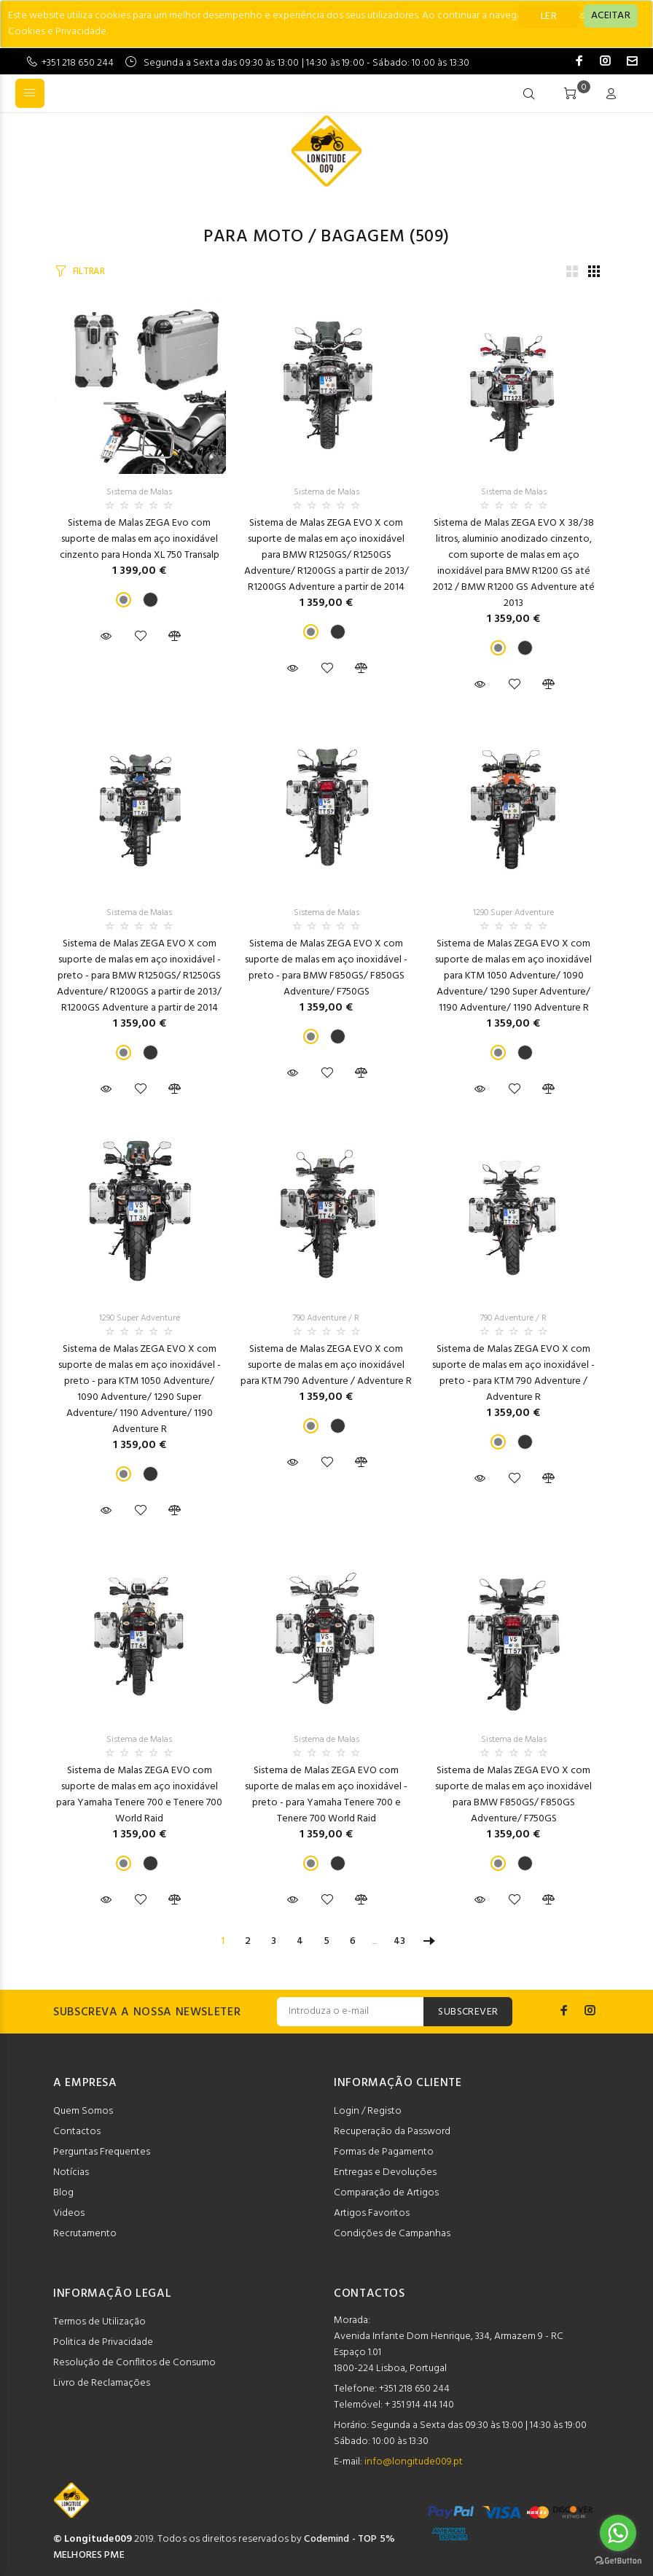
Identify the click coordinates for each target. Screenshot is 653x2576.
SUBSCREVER (468, 2012)
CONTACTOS (369, 2293)
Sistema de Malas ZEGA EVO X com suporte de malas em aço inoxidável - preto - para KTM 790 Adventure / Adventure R (513, 1373)
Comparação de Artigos (386, 2192)
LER (549, 16)
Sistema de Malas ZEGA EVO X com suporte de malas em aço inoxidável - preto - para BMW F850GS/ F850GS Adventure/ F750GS (326, 967)
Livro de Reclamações (101, 2383)
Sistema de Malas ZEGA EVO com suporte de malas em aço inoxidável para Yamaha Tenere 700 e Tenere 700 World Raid (139, 1794)
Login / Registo (368, 2111)
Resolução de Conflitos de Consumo (134, 2362)
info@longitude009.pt (413, 2462)
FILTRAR (89, 271)
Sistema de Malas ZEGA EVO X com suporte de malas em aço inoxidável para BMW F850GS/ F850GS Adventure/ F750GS (513, 1794)
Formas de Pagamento (384, 2152)
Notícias (71, 2172)
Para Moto (253, 237)
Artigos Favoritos (372, 2213)
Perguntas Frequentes (101, 2152)
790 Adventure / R (326, 1318)
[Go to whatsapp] (618, 2533)
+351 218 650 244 (78, 63)
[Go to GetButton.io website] (618, 2561)
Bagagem (362, 237)
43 (399, 1941)
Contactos (77, 2131)
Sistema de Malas (139, 492)
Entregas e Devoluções (385, 2172)
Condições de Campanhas (392, 2233)
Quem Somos (83, 2111)
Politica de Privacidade (103, 2342)
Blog (63, 2192)
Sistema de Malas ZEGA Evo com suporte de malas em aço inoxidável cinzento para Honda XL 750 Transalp (139, 539)
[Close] (611, 16)
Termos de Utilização (99, 2322)
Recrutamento (85, 2233)
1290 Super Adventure (513, 913)
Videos (69, 2213)
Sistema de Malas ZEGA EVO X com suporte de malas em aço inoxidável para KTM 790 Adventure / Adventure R (326, 1365)
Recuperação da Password (392, 2131)
